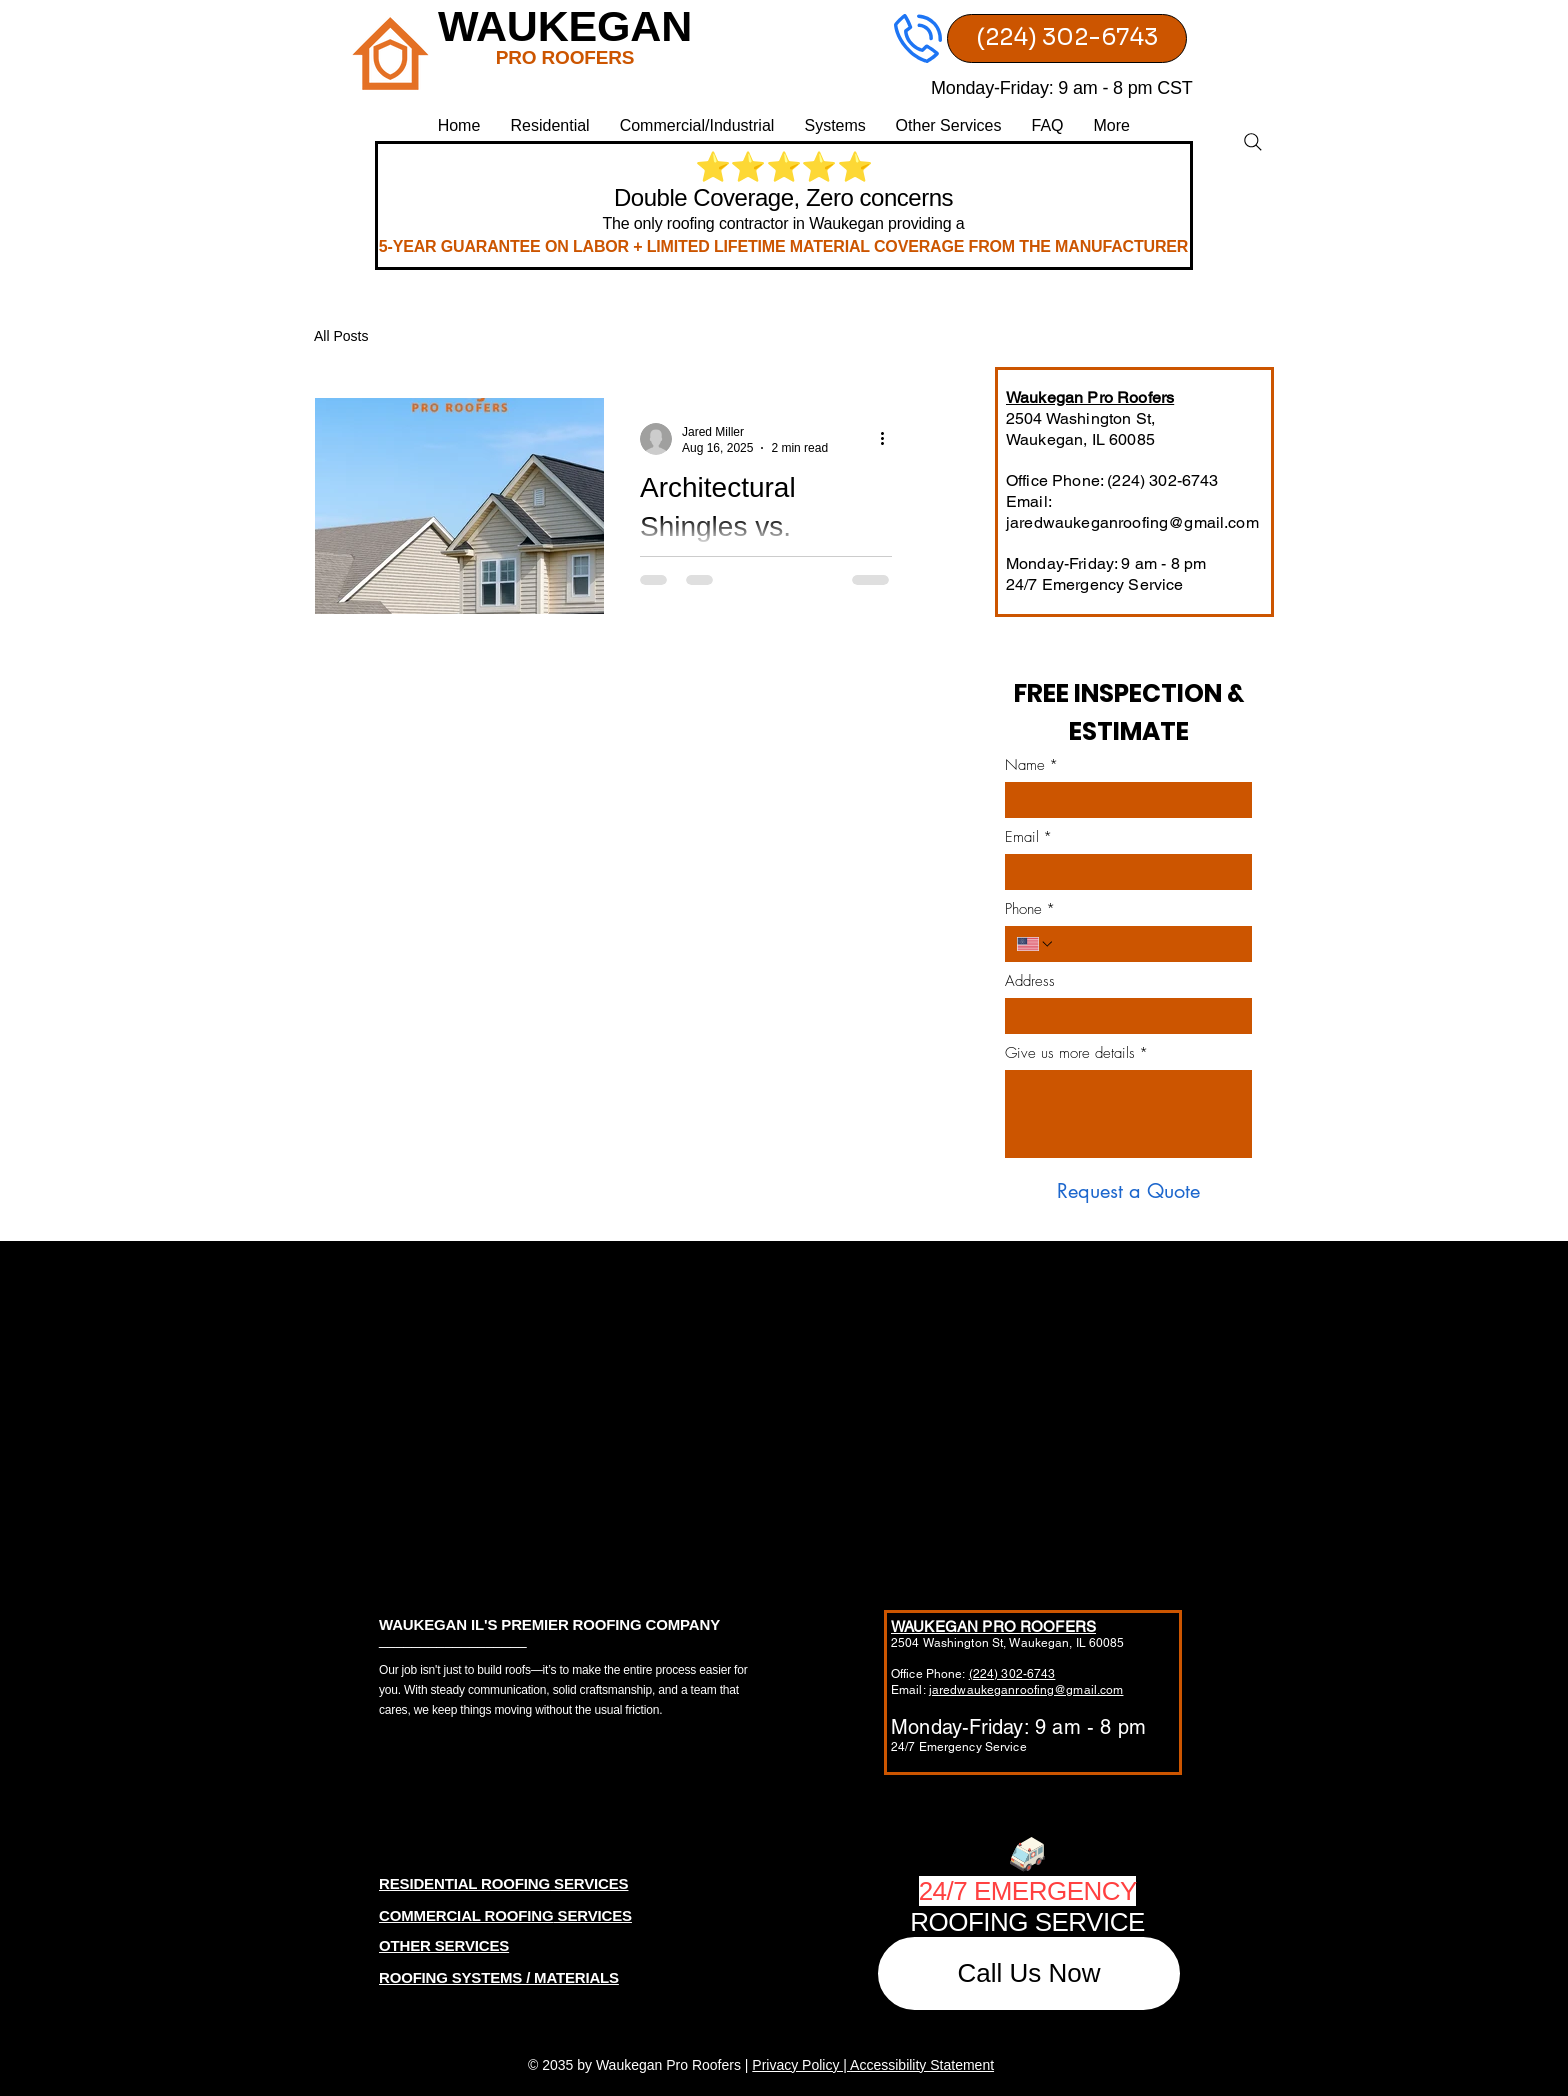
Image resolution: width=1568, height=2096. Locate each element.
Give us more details (1076, 1053)
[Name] (1122, 800)
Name (1031, 765)
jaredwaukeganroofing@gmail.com (1132, 522)
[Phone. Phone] (1147, 944)
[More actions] (889, 439)
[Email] (1122, 872)
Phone (1030, 909)
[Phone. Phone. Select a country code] (1036, 944)
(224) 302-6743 (1012, 1674)
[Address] (1122, 1016)
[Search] (1253, 142)
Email (1028, 837)
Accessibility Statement (922, 2065)
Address (1030, 981)
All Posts (341, 336)
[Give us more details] (1128, 1114)
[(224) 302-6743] (1067, 38)
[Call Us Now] (1029, 1973)
